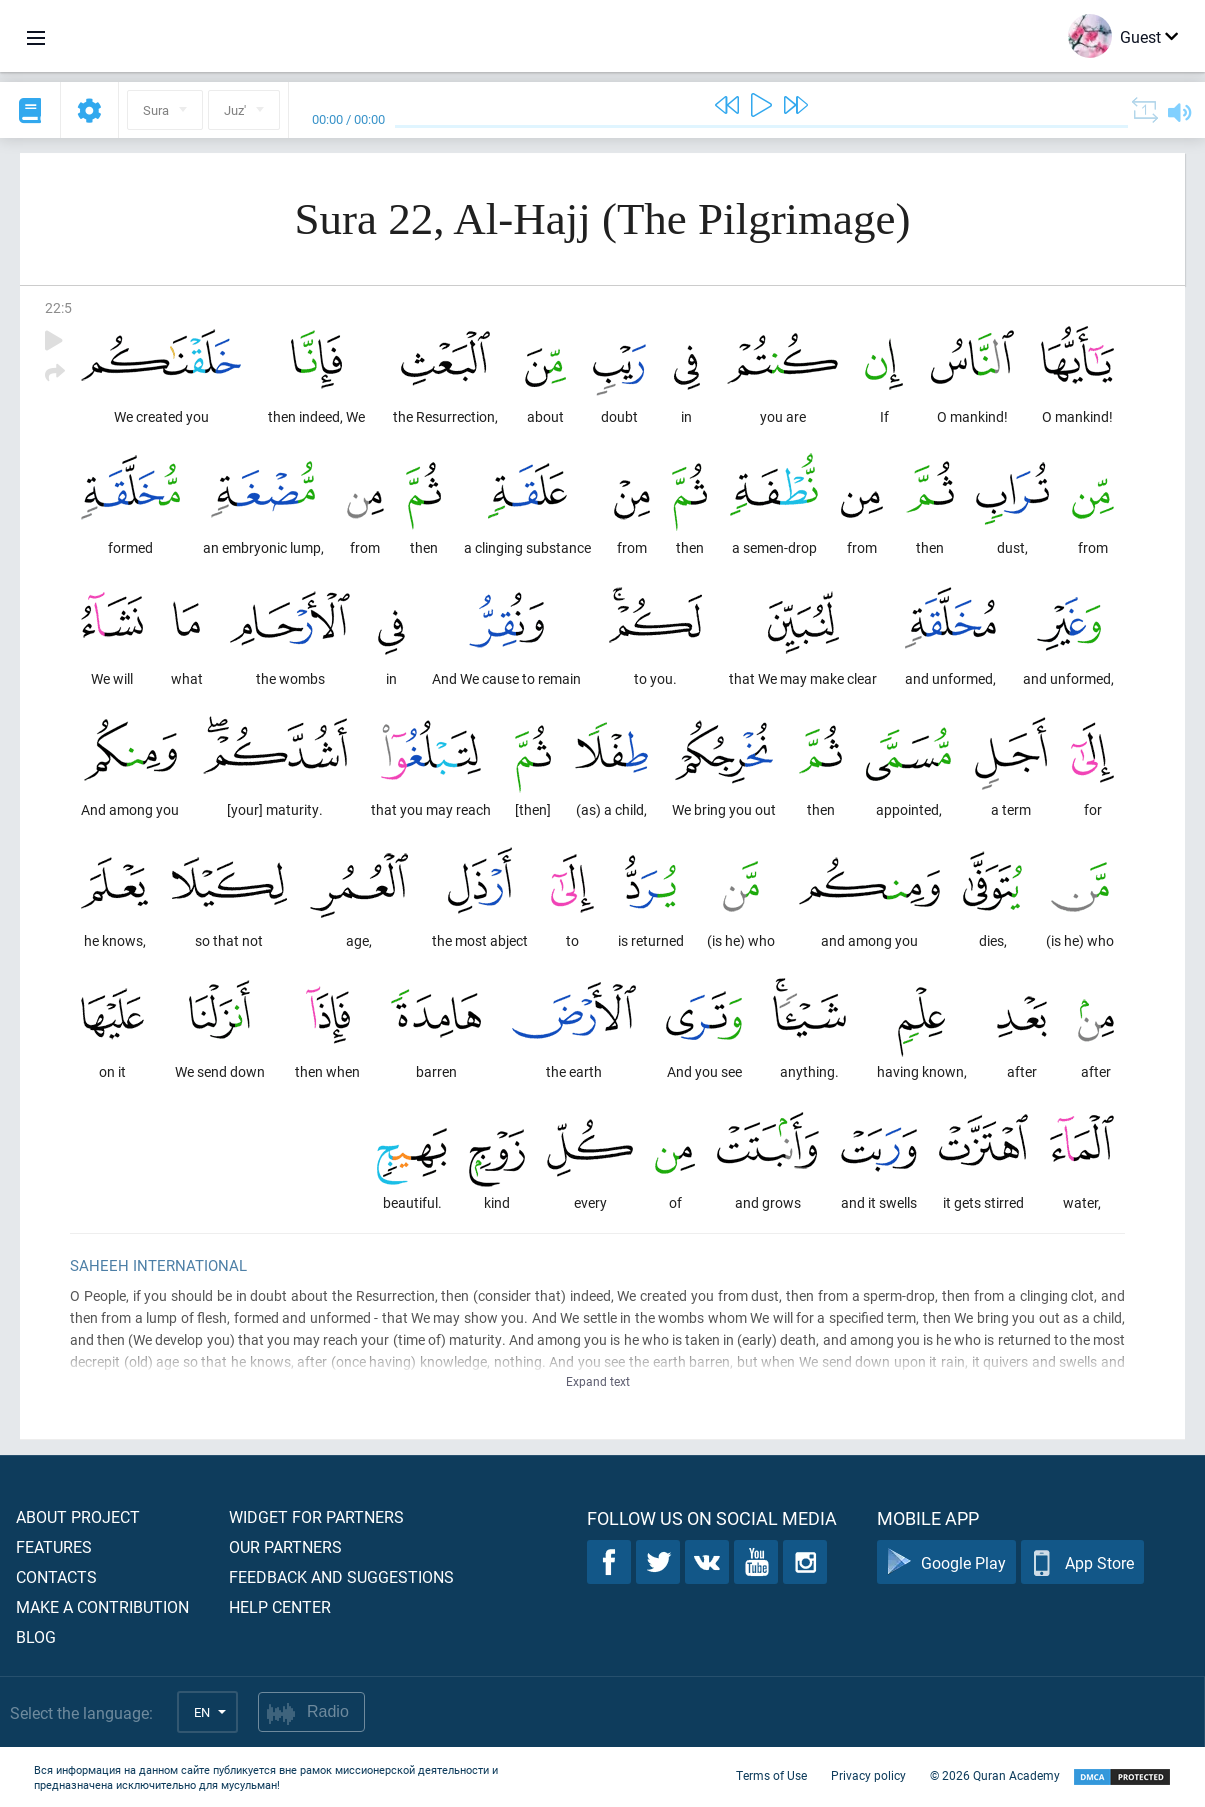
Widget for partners (316, 1516)
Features (54, 1546)
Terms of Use (771, 1775)
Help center (280, 1606)
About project (78, 1516)
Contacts (56, 1576)
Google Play (946, 1562)
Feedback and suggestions (341, 1576)
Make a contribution (102, 1606)
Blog (36, 1636)
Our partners (285, 1546)
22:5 (58, 307)
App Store (1082, 1562)
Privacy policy (868, 1775)
